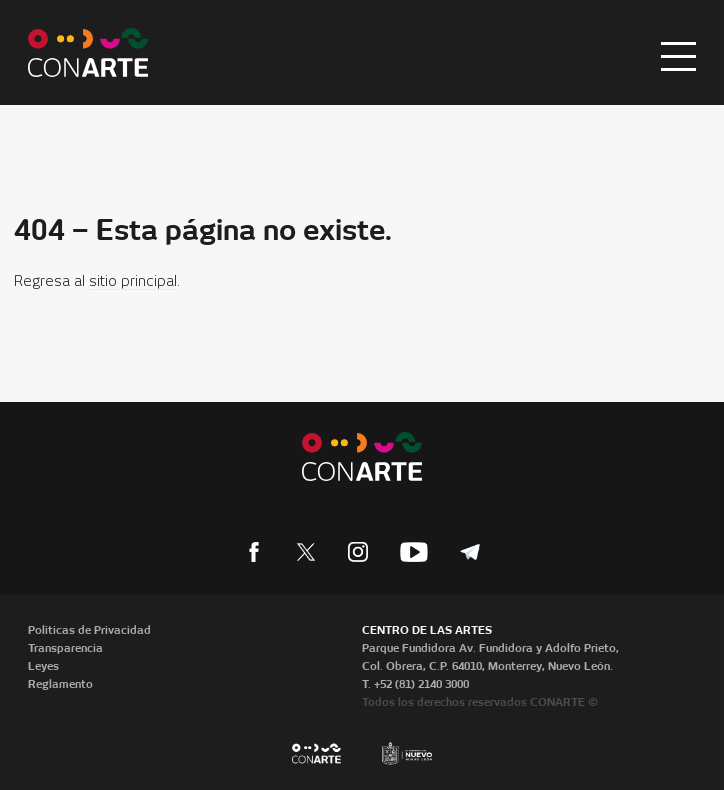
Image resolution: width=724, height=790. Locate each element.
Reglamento (60, 684)
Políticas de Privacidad (89, 630)
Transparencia (65, 648)
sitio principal (133, 282)
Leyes (43, 666)
